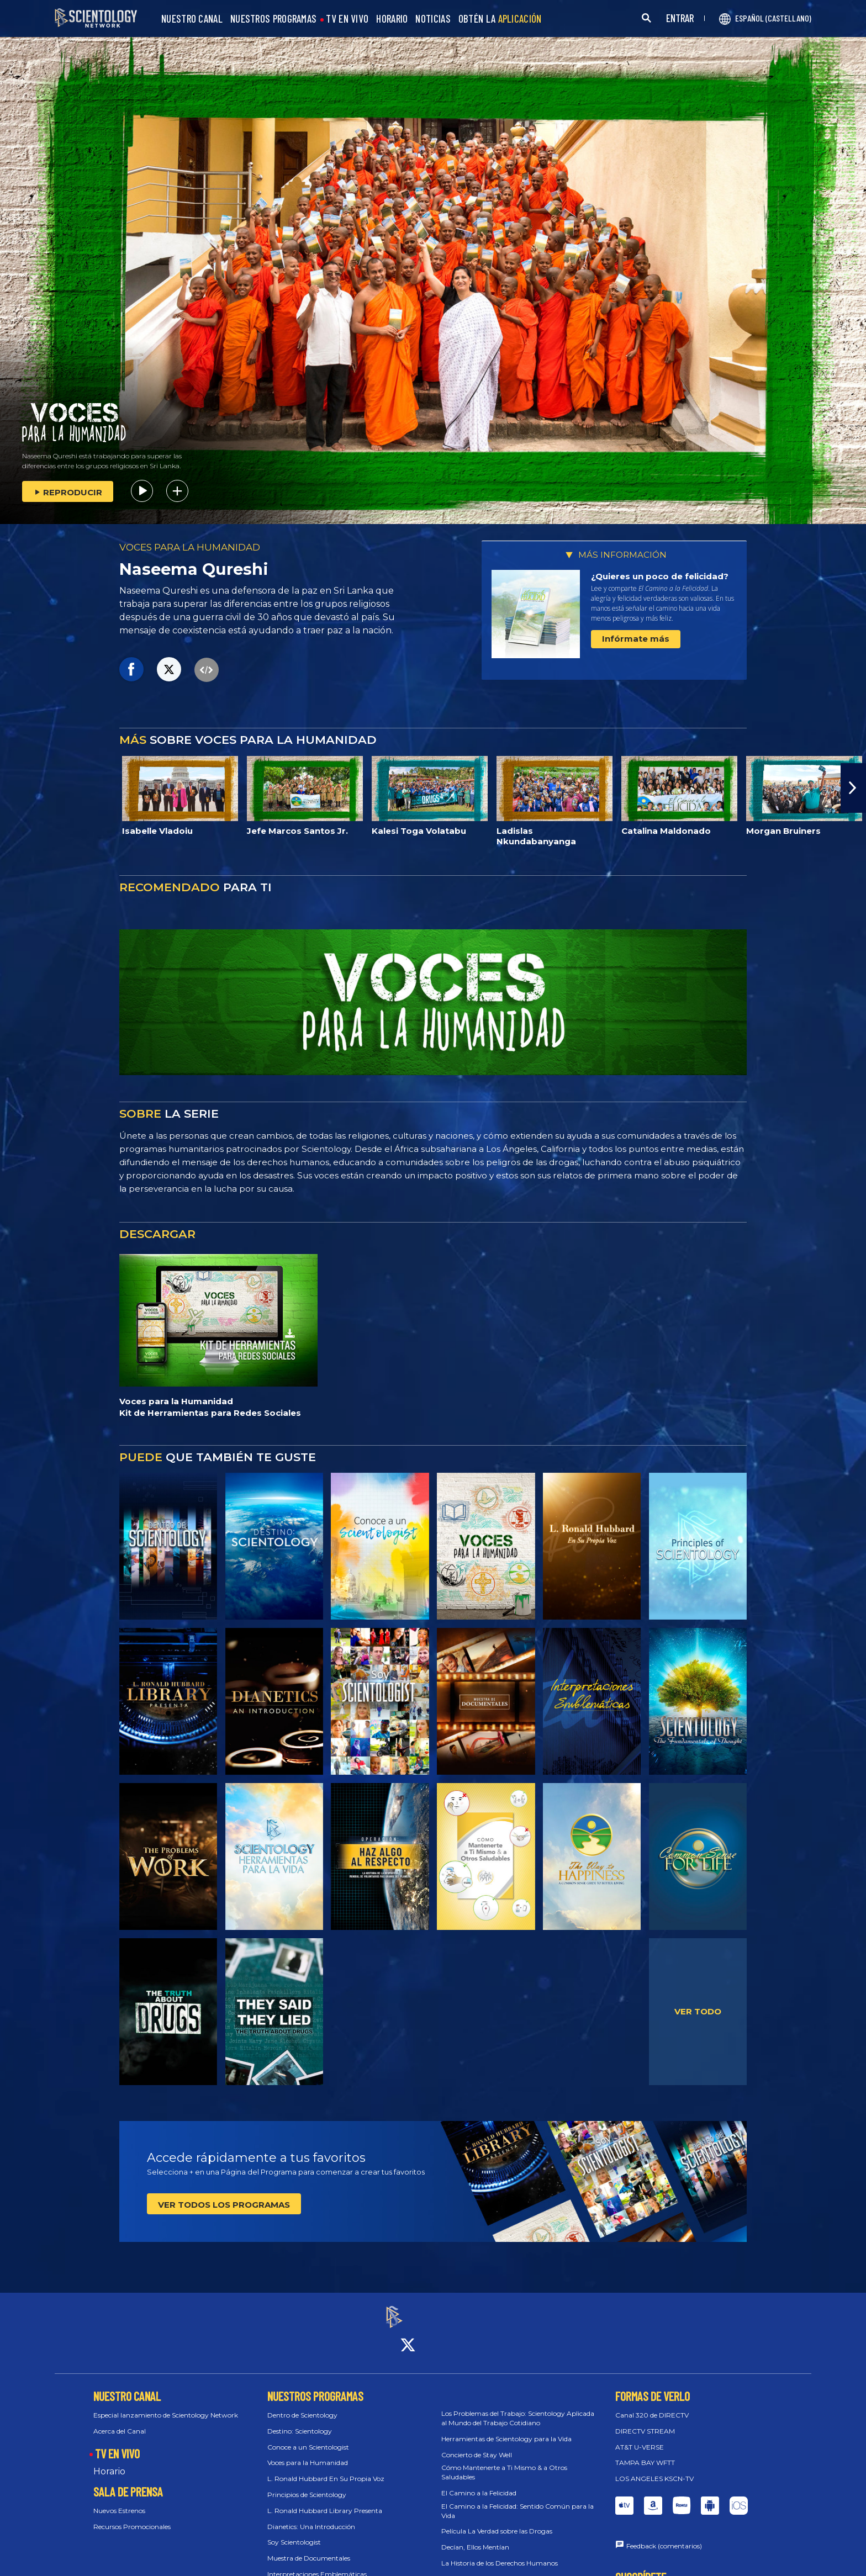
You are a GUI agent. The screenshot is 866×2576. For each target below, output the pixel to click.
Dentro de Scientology (302, 2405)
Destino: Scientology (299, 2421)
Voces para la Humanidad (307, 2453)
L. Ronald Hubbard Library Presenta (324, 2500)
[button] (853, 788)
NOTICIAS (432, 19)
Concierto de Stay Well (476, 2445)
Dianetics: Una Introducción (311, 2516)
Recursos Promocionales (132, 2516)
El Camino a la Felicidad (478, 2483)
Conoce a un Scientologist (308, 2437)
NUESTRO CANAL (192, 19)
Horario (109, 2462)
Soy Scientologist (294, 2533)
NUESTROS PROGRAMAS (273, 19)
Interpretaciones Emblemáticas (317, 2564)
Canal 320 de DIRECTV (652, 2405)
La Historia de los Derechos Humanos (499, 2553)
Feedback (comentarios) (664, 2536)
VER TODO (697, 2011)
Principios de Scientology (306, 2484)
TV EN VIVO (347, 19)
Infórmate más (635, 638)
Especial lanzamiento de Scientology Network (165, 2405)
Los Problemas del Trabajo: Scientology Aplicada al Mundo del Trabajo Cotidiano (517, 2408)
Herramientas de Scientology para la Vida (506, 2429)
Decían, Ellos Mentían (475, 2537)
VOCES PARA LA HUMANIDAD (189, 547)
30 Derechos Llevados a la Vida (489, 2569)
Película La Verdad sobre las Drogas (496, 2521)
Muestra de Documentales (308, 2548)
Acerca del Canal (119, 2421)
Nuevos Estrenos (119, 2500)
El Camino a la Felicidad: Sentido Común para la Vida (517, 2501)
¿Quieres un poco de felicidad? (659, 576)
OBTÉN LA (500, 19)
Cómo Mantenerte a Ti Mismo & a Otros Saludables (504, 2463)
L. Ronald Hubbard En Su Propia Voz (325, 2468)
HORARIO (392, 19)
